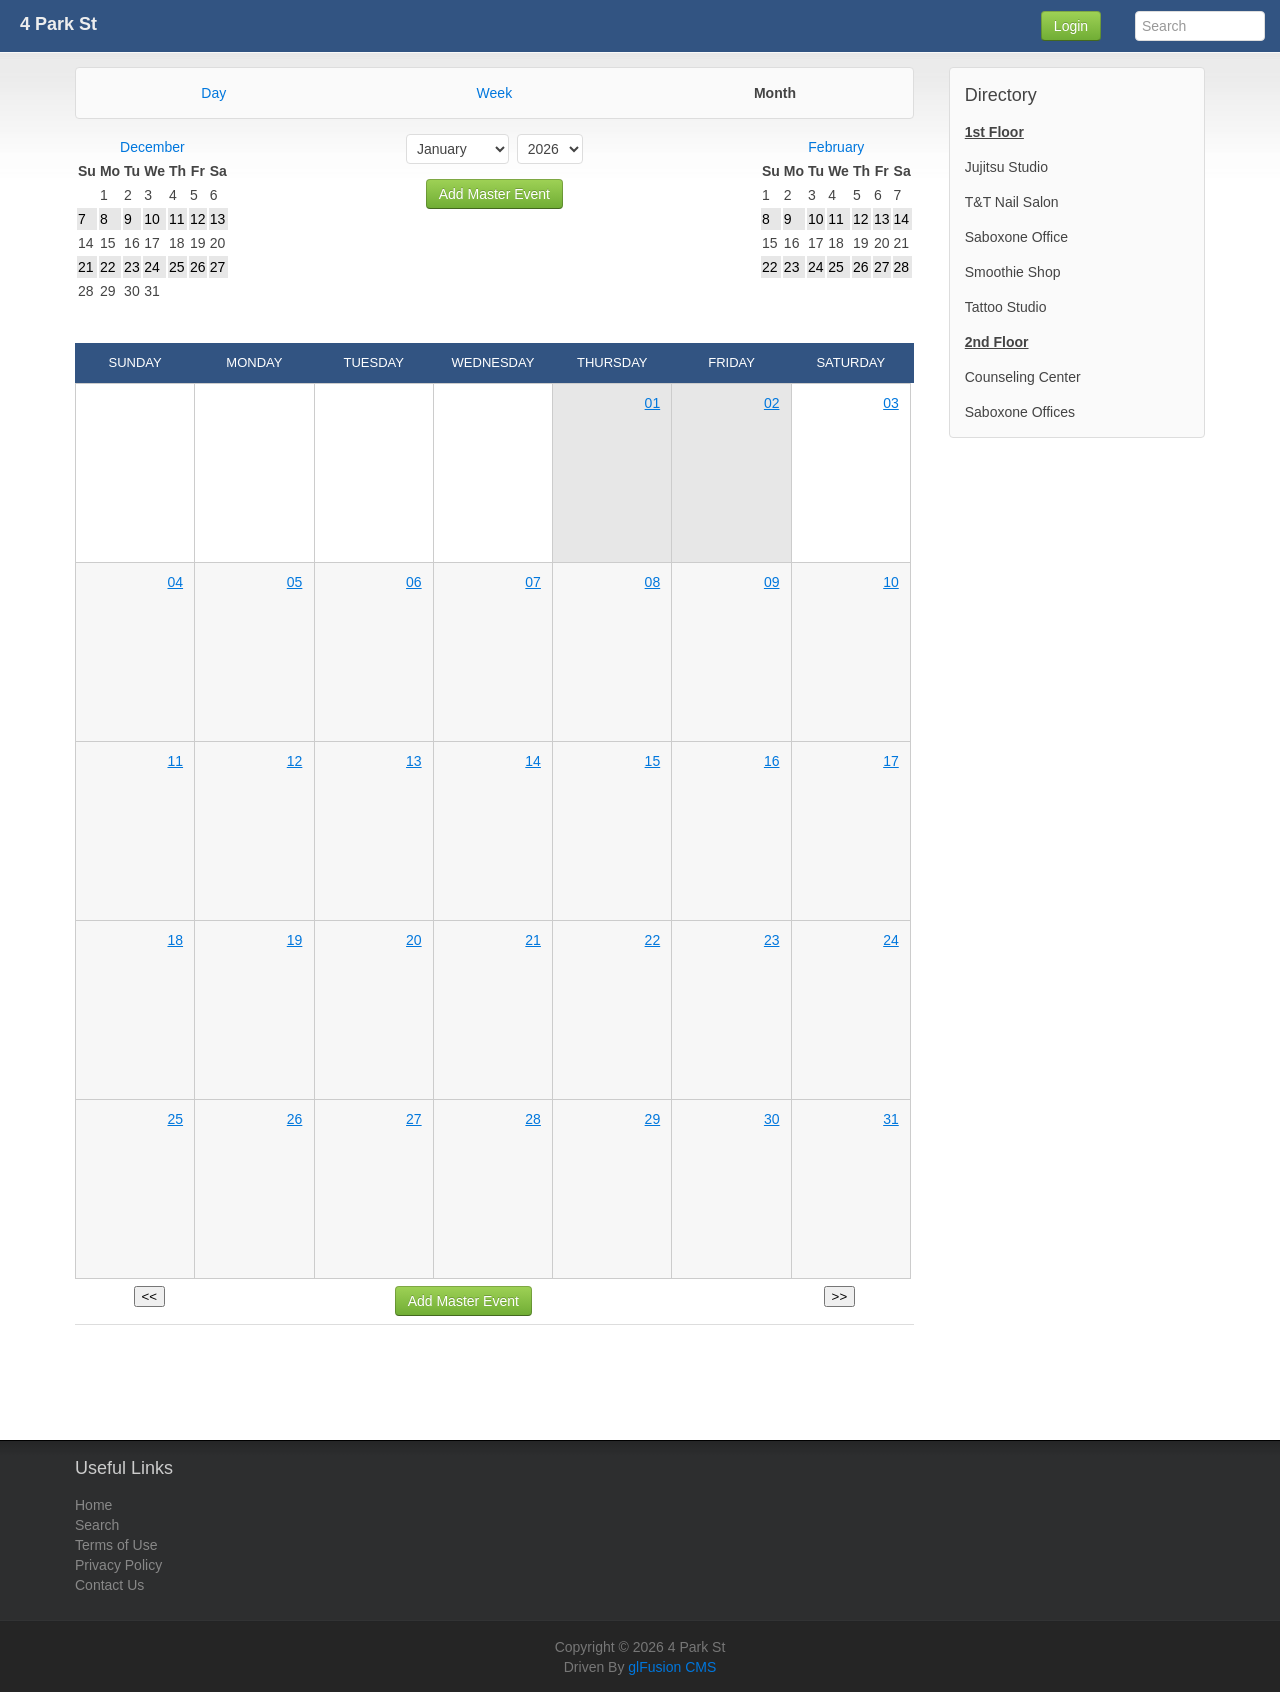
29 (653, 1119)
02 (772, 403)
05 (295, 582)
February (836, 147)
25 (175, 1119)
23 (772, 940)
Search (97, 1525)
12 (295, 761)
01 (653, 403)
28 (533, 1119)
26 (295, 1119)
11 (175, 761)
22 (653, 940)
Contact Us (109, 1585)
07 (533, 582)
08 (653, 582)
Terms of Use (116, 1545)
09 (772, 582)
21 (533, 940)
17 (891, 761)
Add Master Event (494, 194)
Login (1071, 26)
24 (891, 940)
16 (772, 761)
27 (414, 1119)
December (152, 147)
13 (414, 761)
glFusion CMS (672, 1667)
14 (533, 761)
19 (295, 940)
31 (891, 1119)
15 (653, 761)
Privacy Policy (118, 1565)
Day (213, 93)
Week (495, 93)
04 (175, 582)
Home (93, 1505)
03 (891, 403)
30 (772, 1119)
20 (414, 940)
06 (414, 582)
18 (175, 940)
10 (891, 582)
